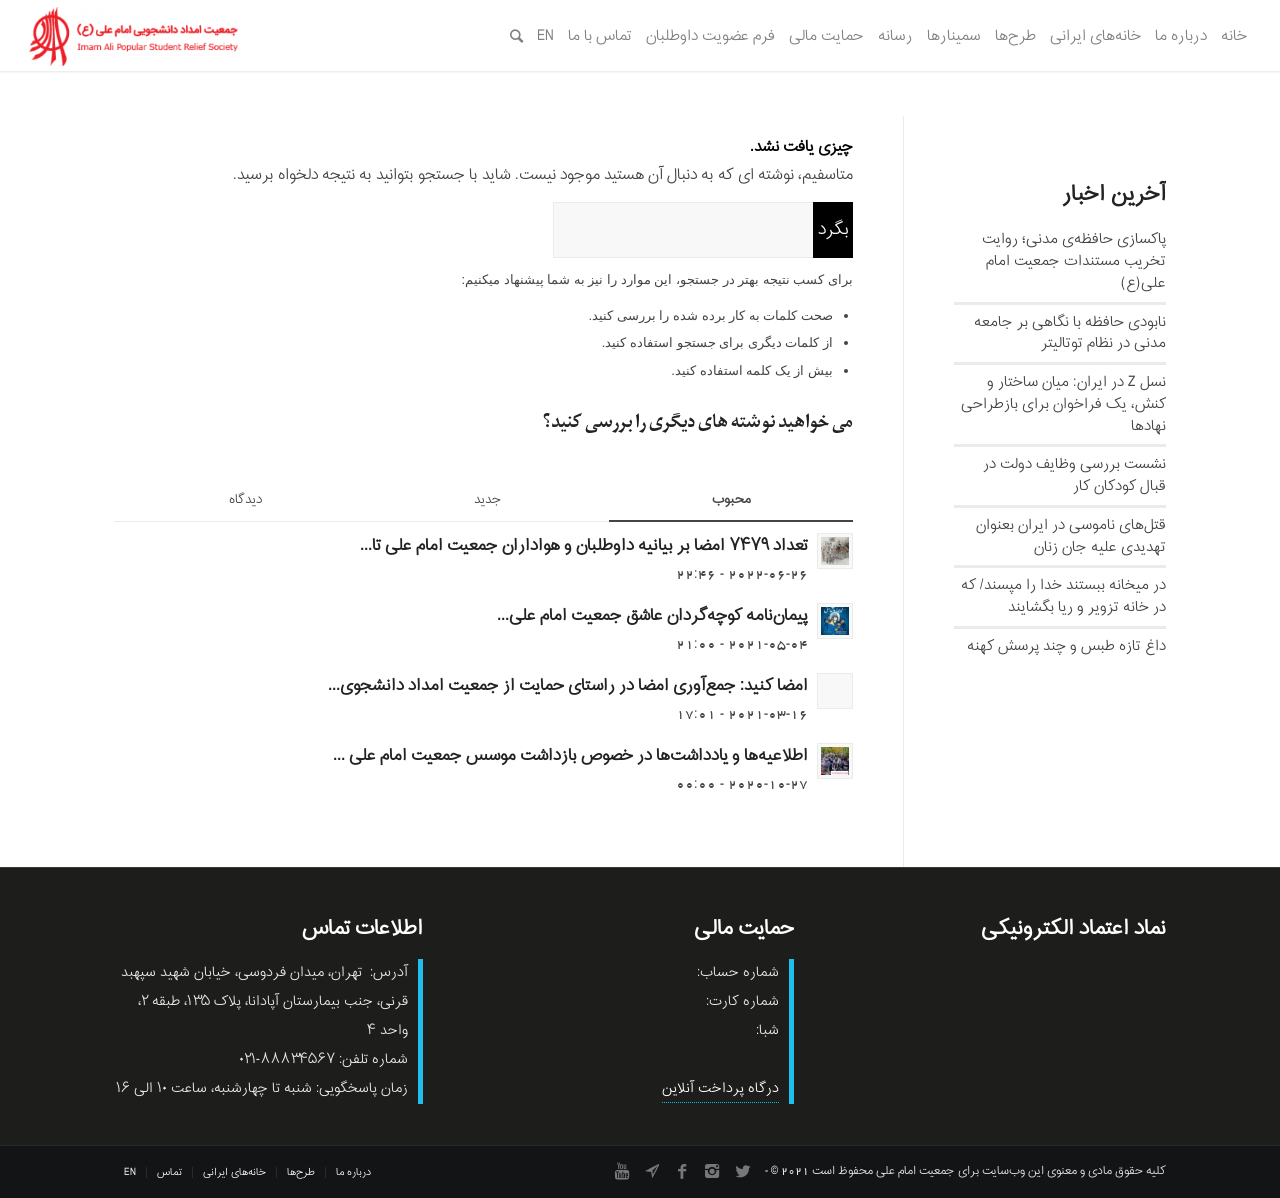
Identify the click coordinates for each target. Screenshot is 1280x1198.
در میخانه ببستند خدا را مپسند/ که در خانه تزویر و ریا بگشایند (1063, 596)
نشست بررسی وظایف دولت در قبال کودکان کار (1074, 475)
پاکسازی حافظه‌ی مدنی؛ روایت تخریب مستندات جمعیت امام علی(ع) (1074, 261)
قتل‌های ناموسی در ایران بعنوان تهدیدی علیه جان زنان (1071, 536)
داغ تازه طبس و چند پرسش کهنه (1066, 646)
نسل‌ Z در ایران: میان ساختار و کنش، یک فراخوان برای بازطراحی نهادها (1063, 404)
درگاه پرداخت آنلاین (720, 1088)
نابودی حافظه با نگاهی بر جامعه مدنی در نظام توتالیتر (1070, 333)
